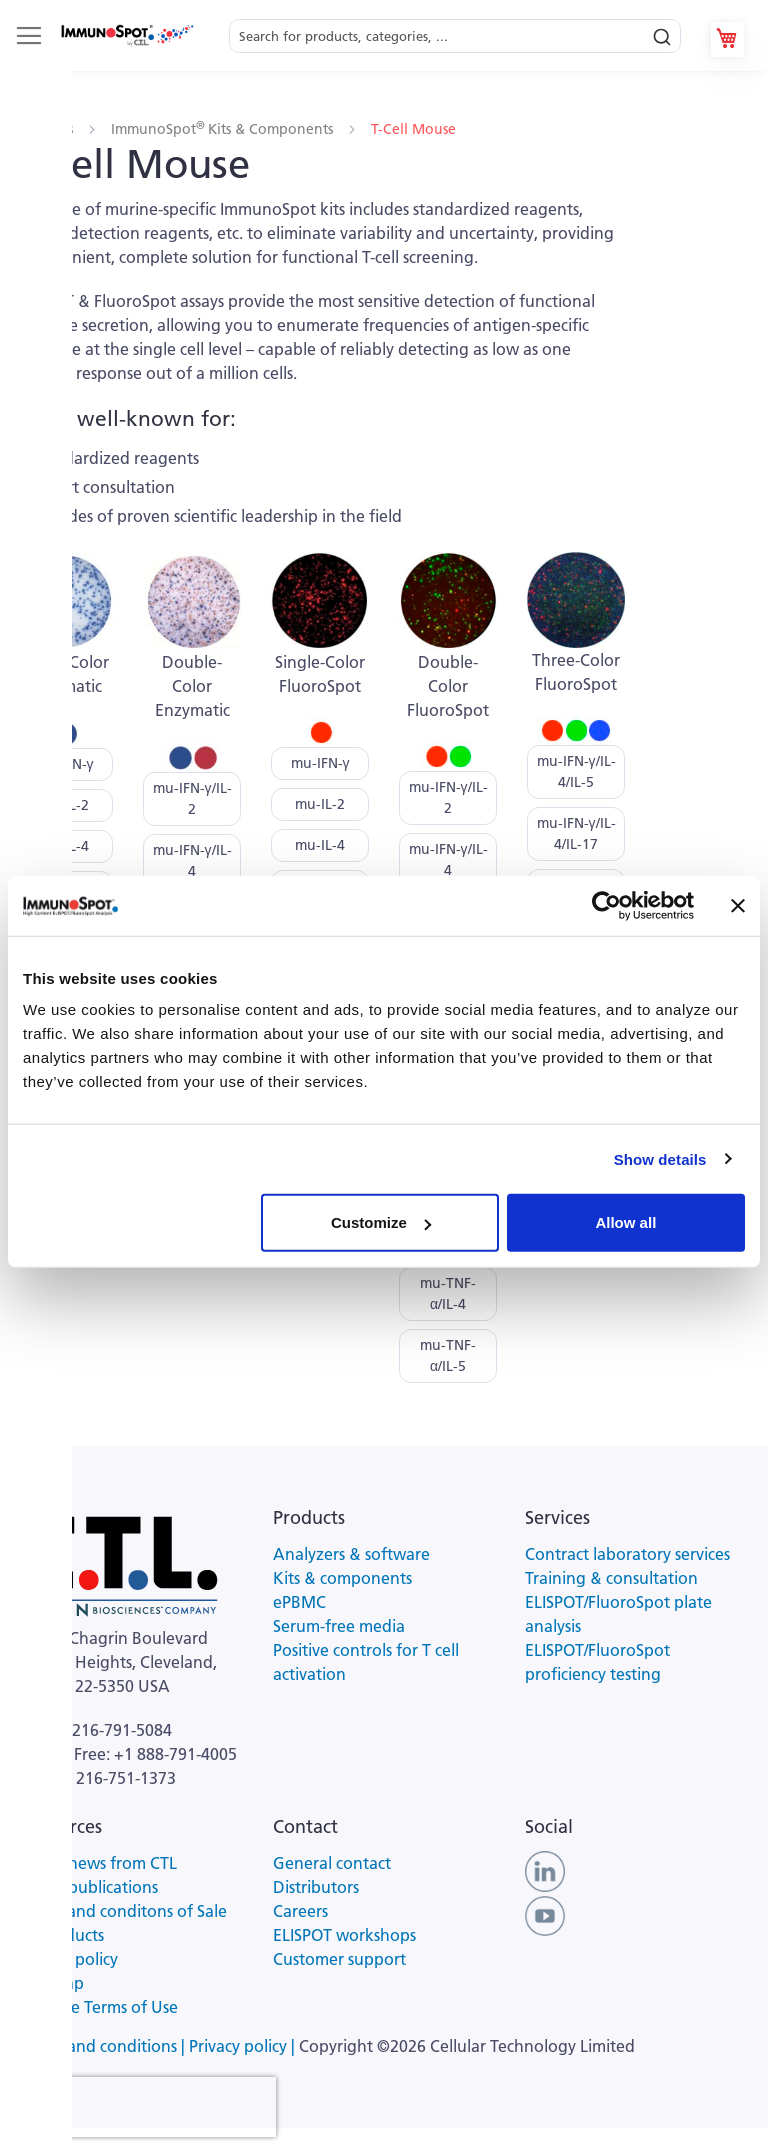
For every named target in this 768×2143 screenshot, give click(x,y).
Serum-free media (339, 1626)
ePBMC (299, 1602)
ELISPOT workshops (344, 1935)
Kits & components (342, 1578)
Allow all (625, 1222)
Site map (52, 1983)
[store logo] (126, 35)
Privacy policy (69, 1959)
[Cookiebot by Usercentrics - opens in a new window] (606, 905)
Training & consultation (611, 1578)
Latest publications (89, 1887)
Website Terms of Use (99, 2007)
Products (47, 129)
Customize (381, 1222)
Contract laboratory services (627, 1554)
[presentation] (148, 2107)
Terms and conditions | (104, 2046)
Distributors (316, 1887)
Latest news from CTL (98, 1863)
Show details (660, 1158)
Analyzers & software (351, 1554)
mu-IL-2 (64, 805)
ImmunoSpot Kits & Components (224, 129)
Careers (300, 1911)
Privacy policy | (244, 2046)
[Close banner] (738, 905)
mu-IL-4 (64, 846)
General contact (332, 1863)
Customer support (339, 1959)
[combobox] (455, 30)
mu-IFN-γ (64, 764)
